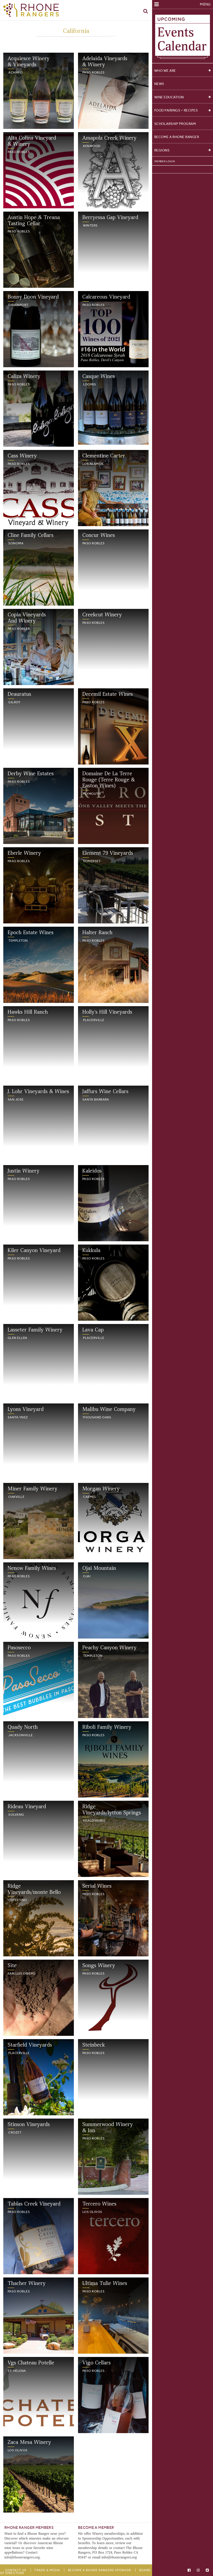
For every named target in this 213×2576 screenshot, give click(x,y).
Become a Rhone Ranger (176, 137)
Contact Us (16, 2570)
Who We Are (182, 70)
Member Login (164, 161)
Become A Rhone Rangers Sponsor (99, 2570)
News (159, 84)
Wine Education (182, 97)
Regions (182, 151)
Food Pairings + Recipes (182, 111)
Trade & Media (47, 2570)
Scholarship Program (175, 124)
